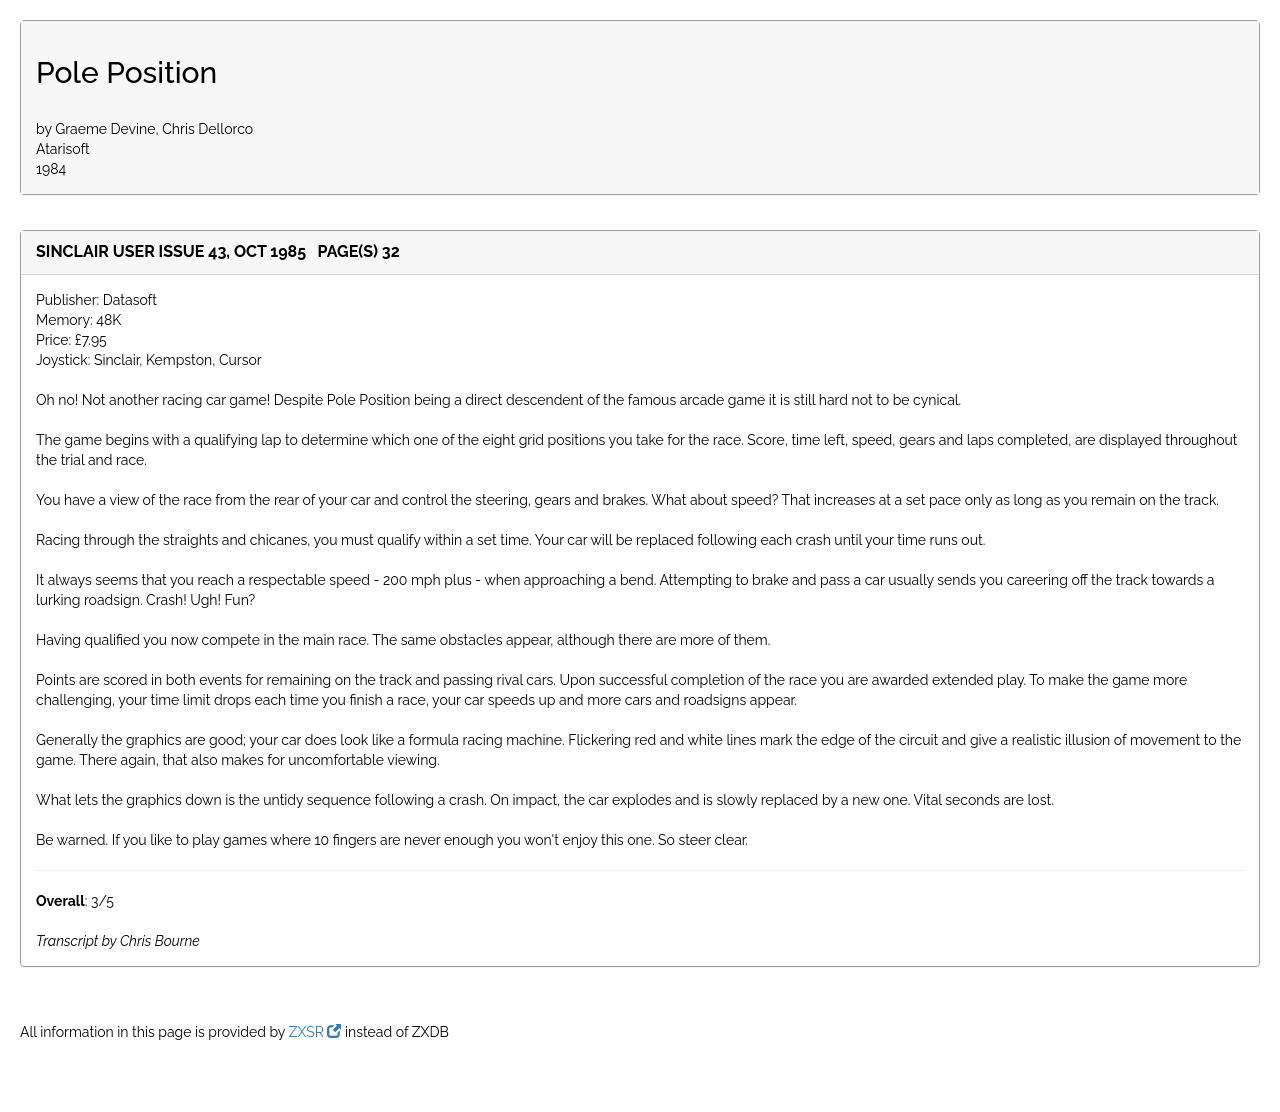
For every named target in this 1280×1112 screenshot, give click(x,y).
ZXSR (315, 1032)
